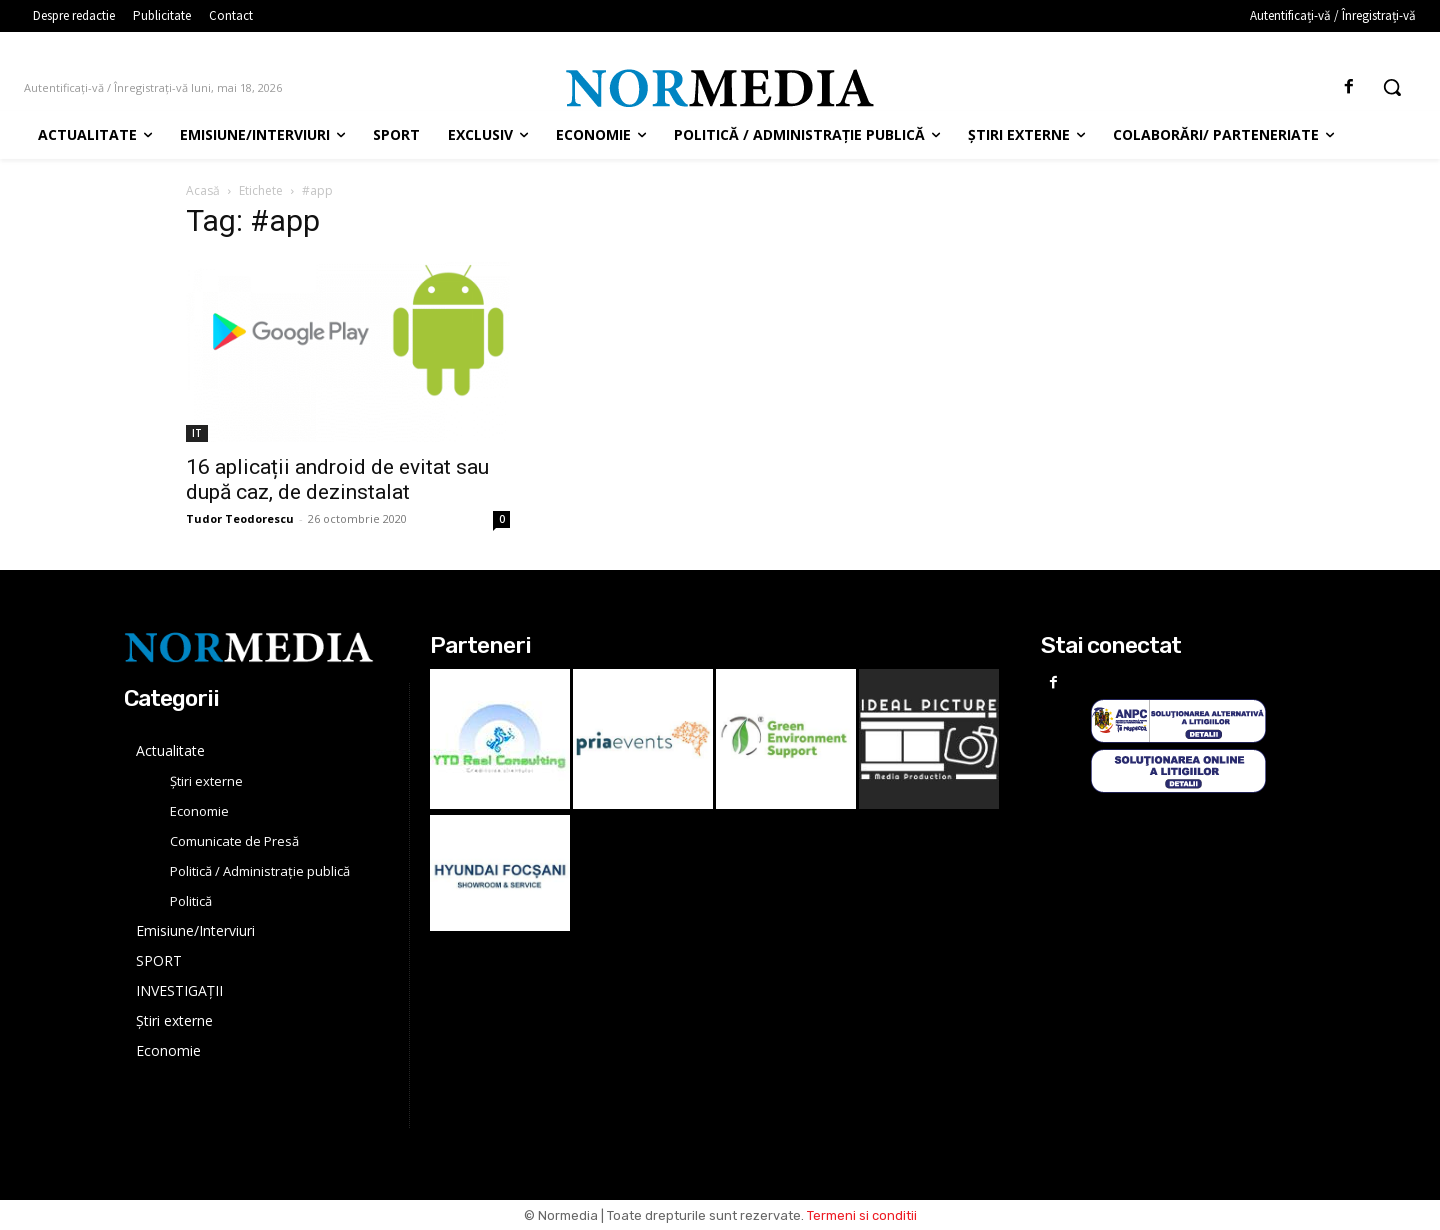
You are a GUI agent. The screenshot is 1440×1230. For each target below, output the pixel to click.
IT (197, 433)
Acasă (203, 190)
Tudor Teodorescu (240, 518)
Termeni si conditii (862, 1215)
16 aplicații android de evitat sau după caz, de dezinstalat (337, 479)
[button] (1392, 87)
